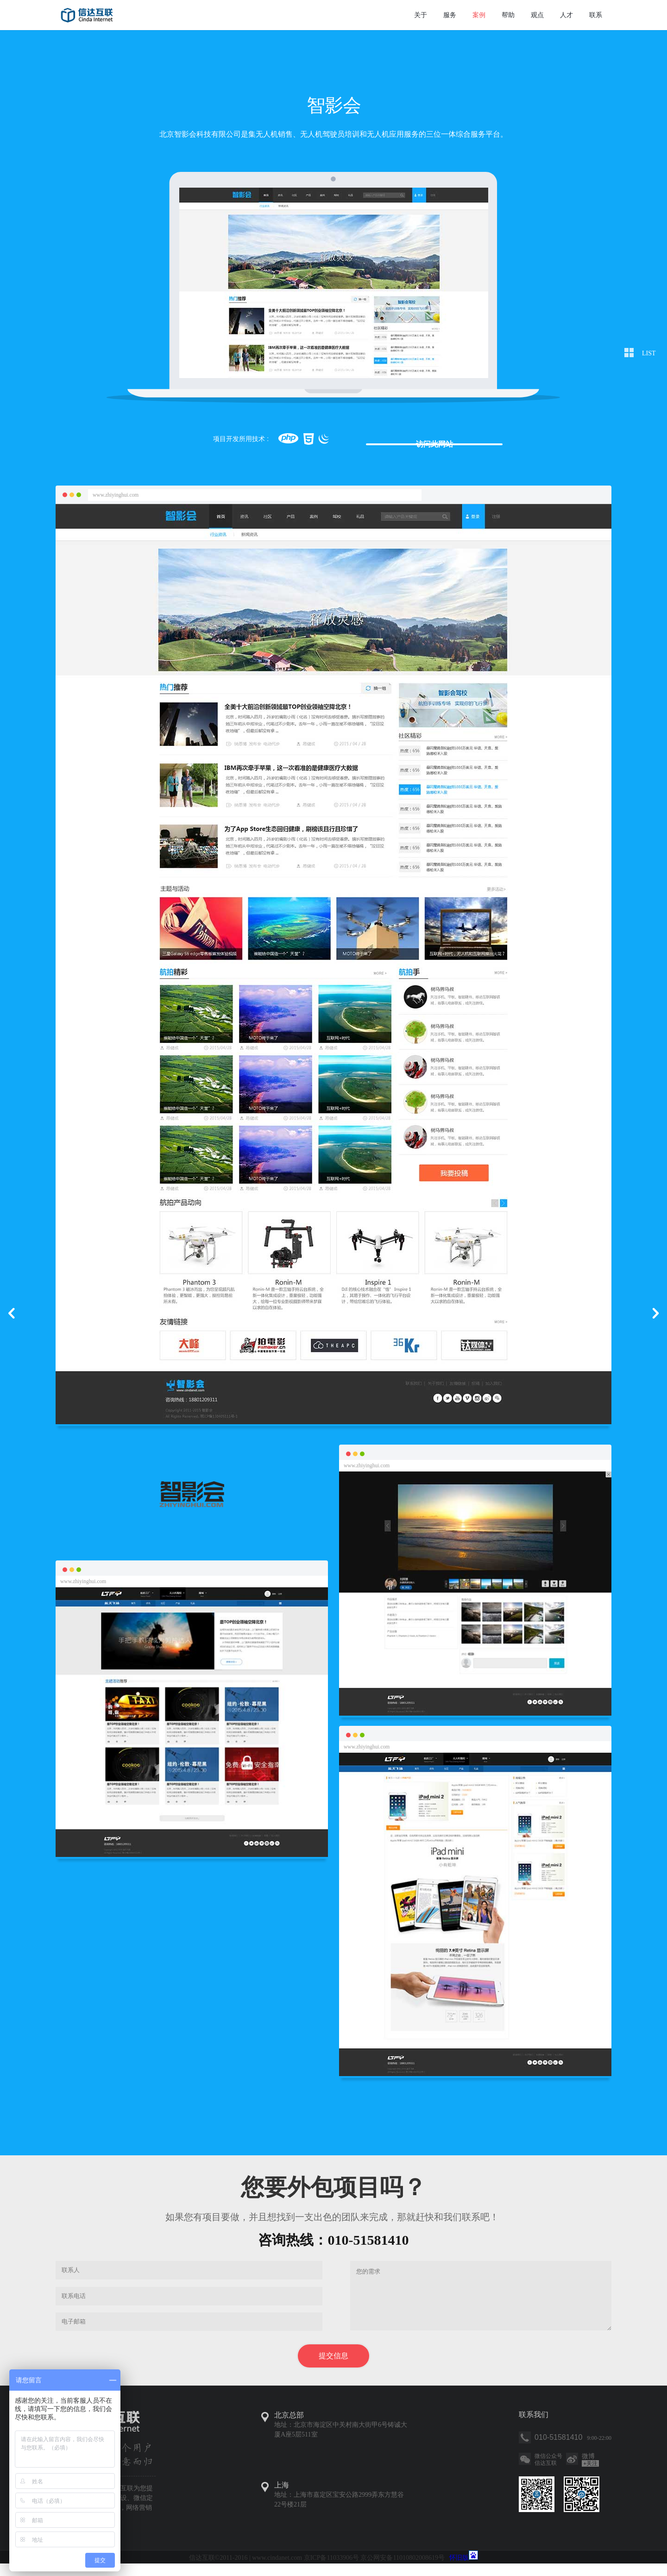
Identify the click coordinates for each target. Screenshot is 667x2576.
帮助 (508, 15)
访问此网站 (427, 439)
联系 (595, 15)
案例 (478, 15)
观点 (537, 15)
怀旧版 (459, 2570)
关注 (590, 2476)
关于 (420, 15)
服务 (449, 15)
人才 (566, 15)
